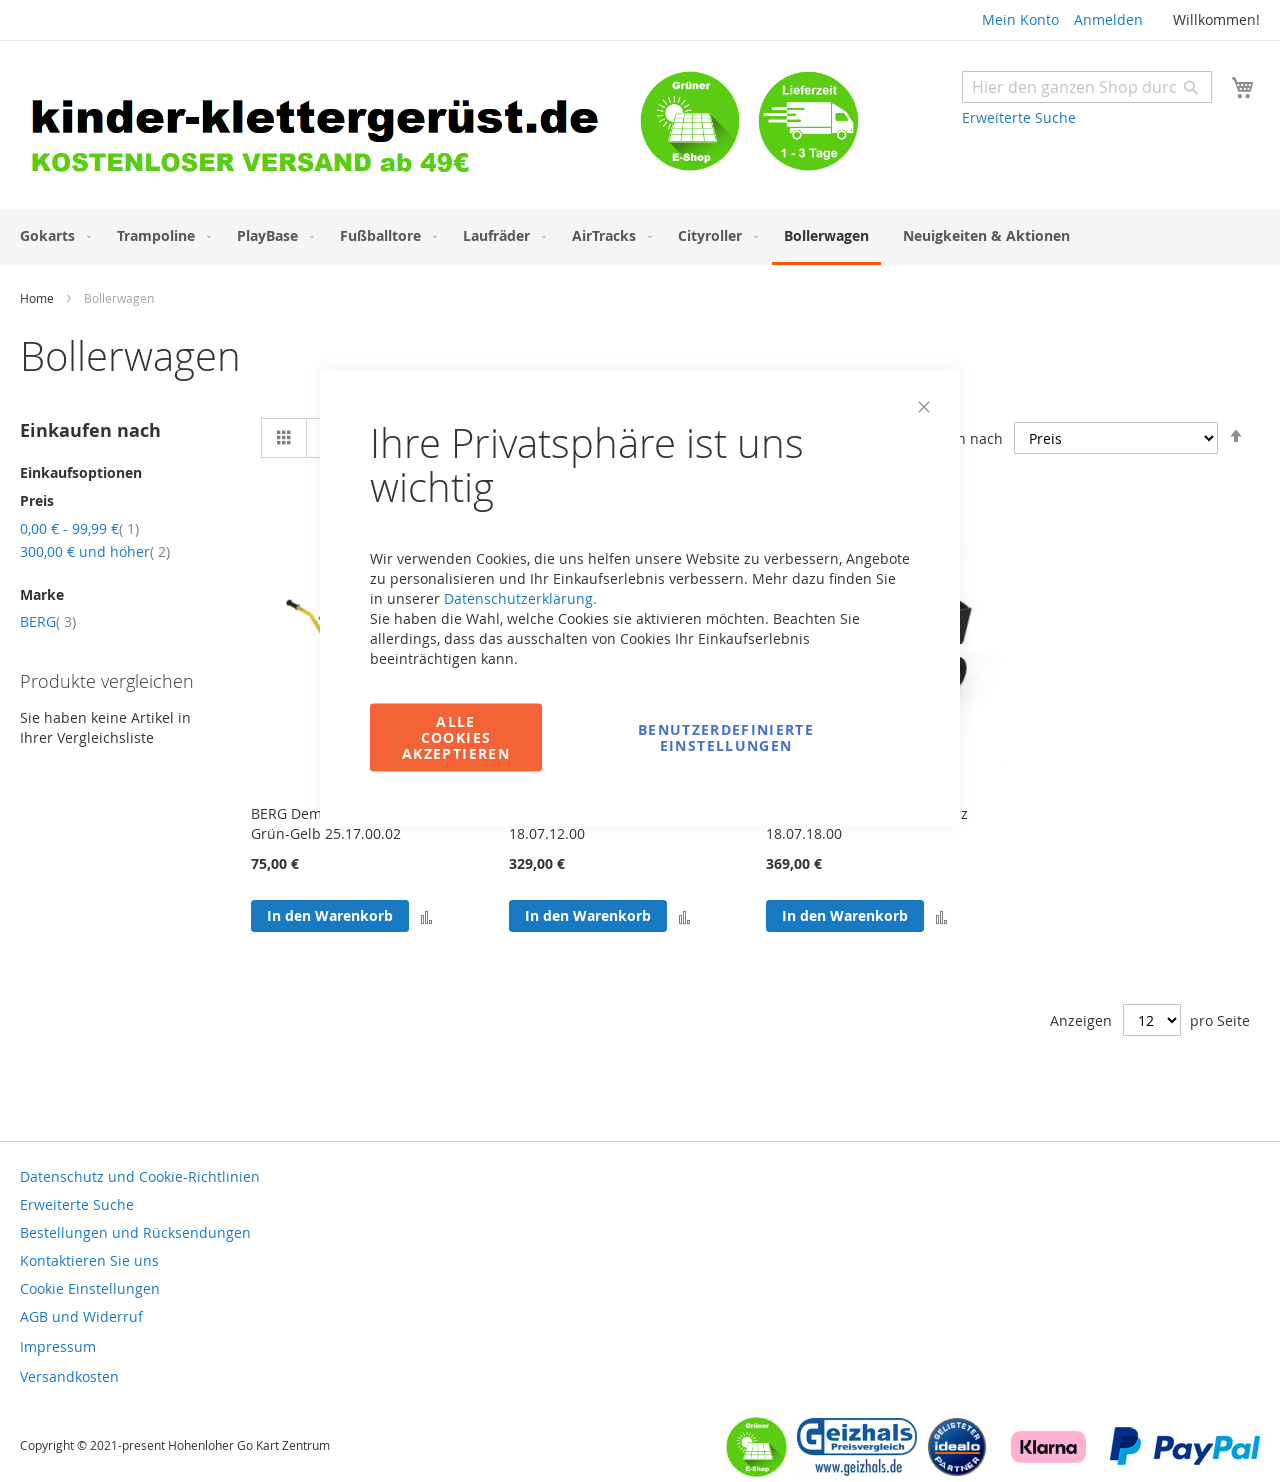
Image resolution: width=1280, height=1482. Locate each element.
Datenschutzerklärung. (520, 598)
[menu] (640, 237)
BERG (48, 621)
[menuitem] (51, 235)
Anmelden (1108, 19)
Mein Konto (1020, 19)
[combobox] (1087, 87)
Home (38, 298)
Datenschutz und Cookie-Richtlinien (140, 1176)
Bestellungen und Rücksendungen (135, 1232)
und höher (95, 551)
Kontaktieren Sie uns (89, 1260)
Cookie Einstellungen (90, 1288)
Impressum (58, 1346)
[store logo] (330, 127)
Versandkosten (69, 1376)
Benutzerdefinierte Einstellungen (726, 737)
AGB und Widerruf (81, 1316)
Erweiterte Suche (1019, 117)
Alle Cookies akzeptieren (456, 737)
